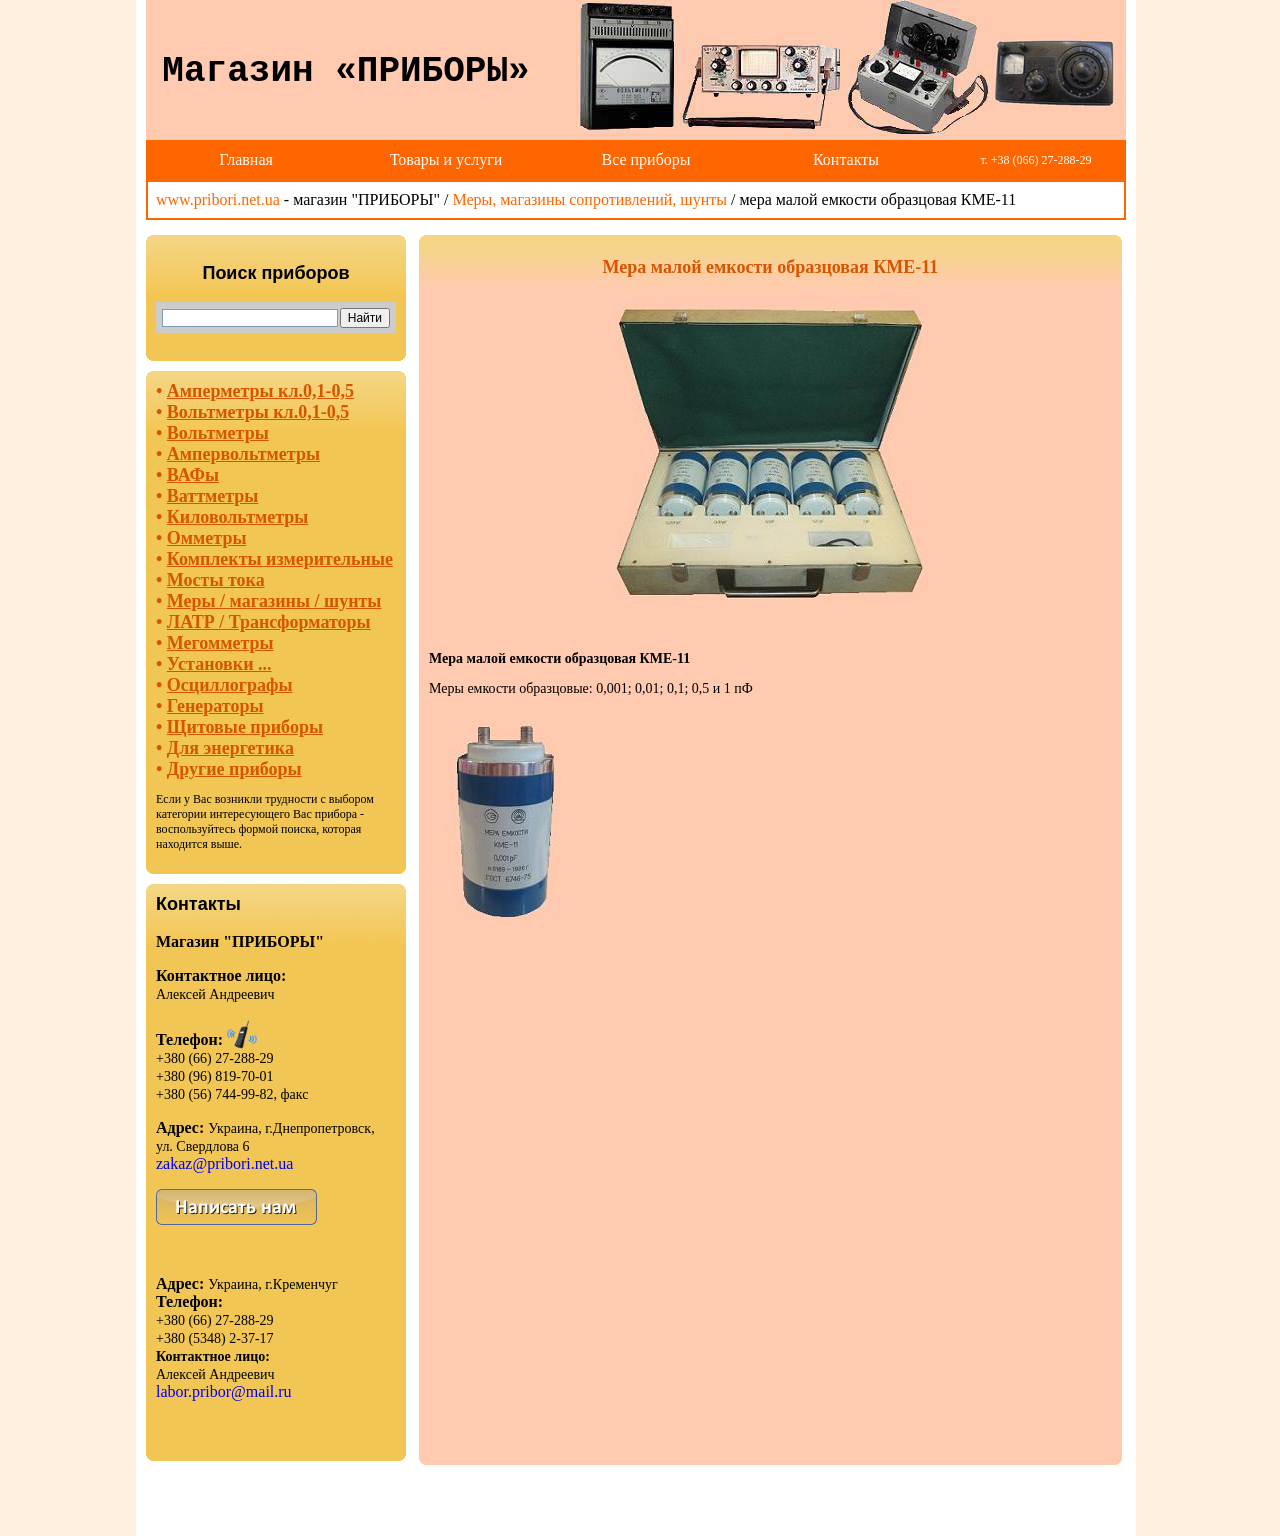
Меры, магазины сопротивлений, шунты (589, 199)
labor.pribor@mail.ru (224, 1391)
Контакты (846, 159)
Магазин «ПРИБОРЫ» (345, 71)
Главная (246, 159)
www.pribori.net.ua (218, 199)
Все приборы (645, 159)
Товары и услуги (446, 159)
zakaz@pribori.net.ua (224, 1163)
